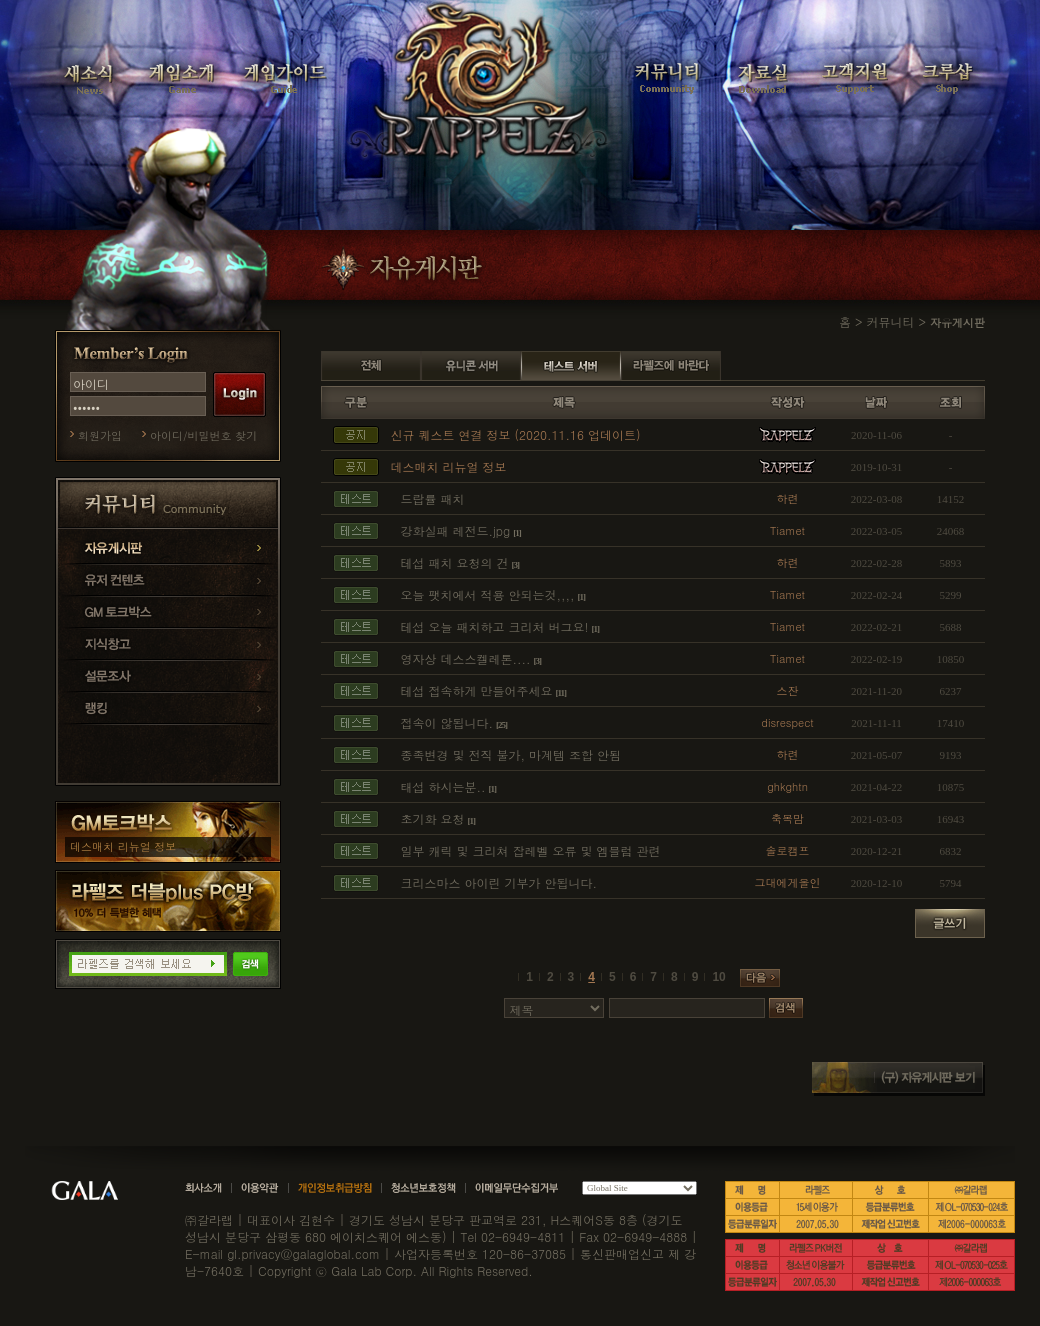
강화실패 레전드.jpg (456, 530)
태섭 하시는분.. (443, 786)
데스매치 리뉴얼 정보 (123, 846)
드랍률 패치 (433, 498)
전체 (371, 366)
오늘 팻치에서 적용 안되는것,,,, (488, 594)
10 (718, 977)
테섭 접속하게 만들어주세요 (477, 690)
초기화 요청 (433, 818)
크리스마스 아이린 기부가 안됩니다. (499, 882)
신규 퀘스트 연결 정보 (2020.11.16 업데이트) (516, 434)
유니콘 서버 (471, 366)
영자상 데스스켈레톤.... (466, 658)
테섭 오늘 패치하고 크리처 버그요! (495, 626)
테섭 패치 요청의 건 (455, 562)
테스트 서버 (571, 366)
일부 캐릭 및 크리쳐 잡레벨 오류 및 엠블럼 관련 (531, 850)
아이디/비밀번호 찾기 (203, 435)
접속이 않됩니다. (447, 722)
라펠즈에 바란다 (671, 366)
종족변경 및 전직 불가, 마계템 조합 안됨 (511, 754)
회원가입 (100, 435)
